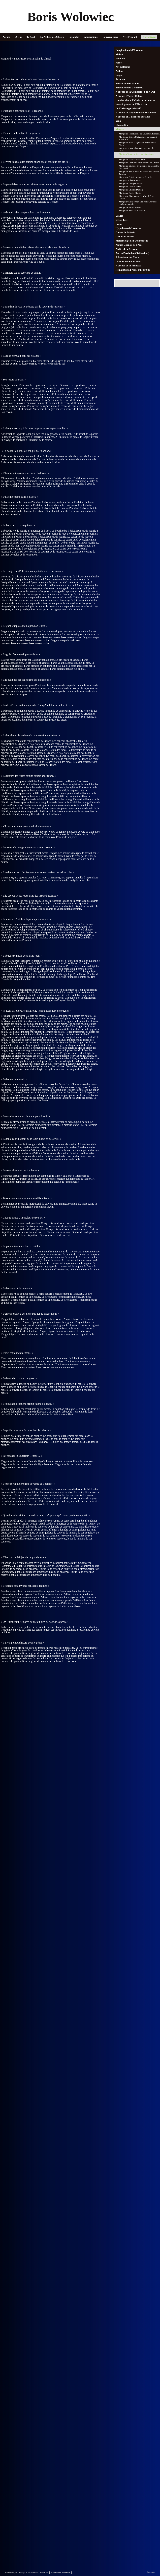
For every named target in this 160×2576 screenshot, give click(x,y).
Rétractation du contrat (60, 2573)
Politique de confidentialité (28, 2573)
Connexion (151, 2572)
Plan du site (44, 2573)
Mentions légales (11, 2573)
